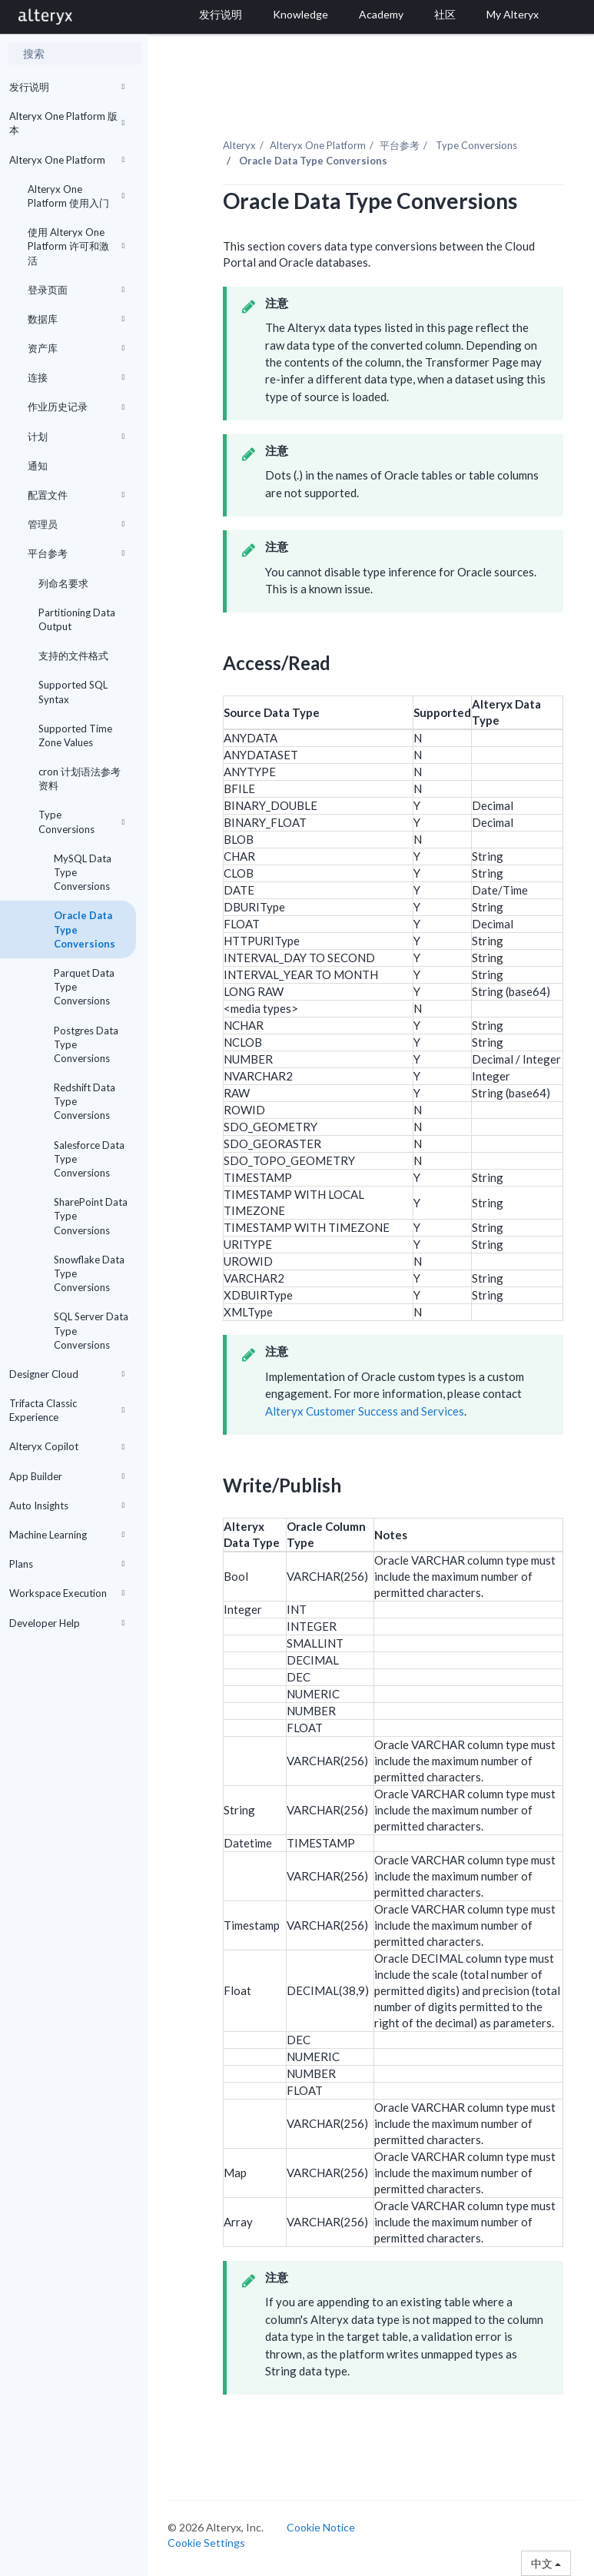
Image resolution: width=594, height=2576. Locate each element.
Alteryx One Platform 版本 (66, 123)
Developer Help (66, 1623)
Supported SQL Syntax (73, 692)
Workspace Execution (66, 1593)
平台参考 (76, 553)
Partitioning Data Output (76, 619)
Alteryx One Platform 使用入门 (76, 196)
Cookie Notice (321, 2527)
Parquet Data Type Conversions (84, 987)
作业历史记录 (76, 406)
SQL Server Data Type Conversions (91, 1330)
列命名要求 (63, 583)
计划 (76, 436)
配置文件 (76, 495)
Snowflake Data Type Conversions (89, 1273)
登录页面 (76, 290)
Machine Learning (66, 1535)
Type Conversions (81, 821)
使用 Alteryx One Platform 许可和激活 (76, 246)
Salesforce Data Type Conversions (89, 1159)
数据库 (76, 319)
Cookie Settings (206, 2542)
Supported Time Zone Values (75, 735)
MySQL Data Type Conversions (82, 872)
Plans (66, 1564)
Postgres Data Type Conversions (86, 1044)
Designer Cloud (66, 1374)
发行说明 (66, 87)
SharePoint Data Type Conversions (91, 1216)
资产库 (76, 348)
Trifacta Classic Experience (66, 1410)
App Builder (66, 1476)
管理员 (76, 524)
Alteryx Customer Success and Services (364, 1411)
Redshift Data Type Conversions (84, 1101)
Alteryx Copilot (66, 1446)
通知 (38, 466)
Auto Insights (66, 1505)
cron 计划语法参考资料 (79, 778)
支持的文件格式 (73, 655)
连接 (76, 377)
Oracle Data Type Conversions (84, 929)
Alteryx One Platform (66, 160)
